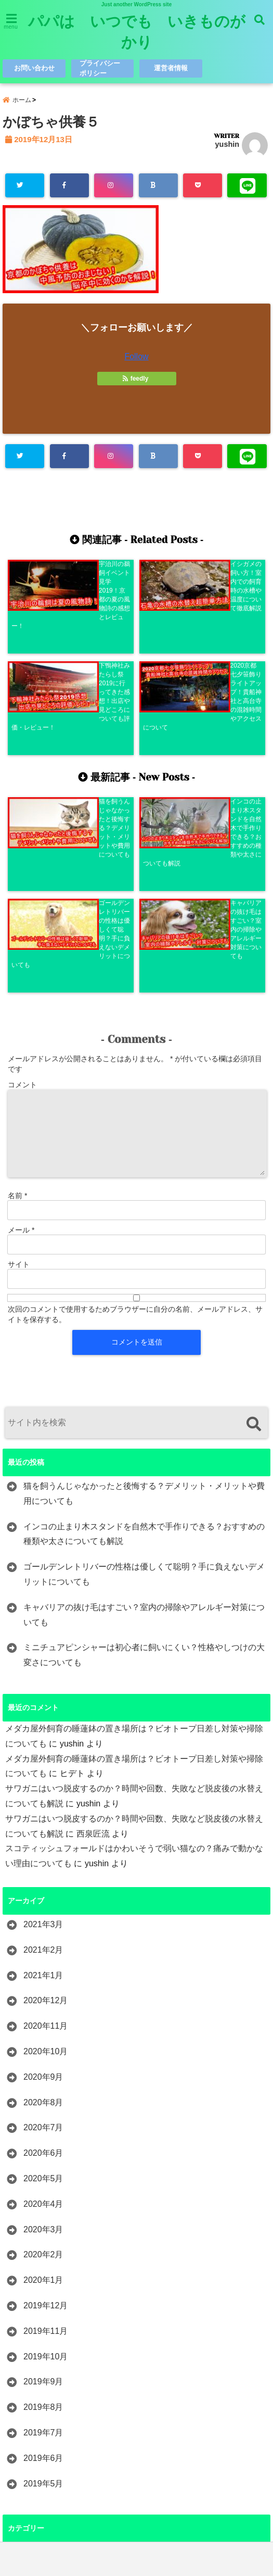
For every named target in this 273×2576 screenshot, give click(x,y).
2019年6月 (43, 2251)
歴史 (31, 2446)
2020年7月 (43, 1920)
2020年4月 (43, 1997)
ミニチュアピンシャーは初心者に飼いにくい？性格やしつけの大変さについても (144, 1448)
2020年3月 (43, 2022)
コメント (22, 878)
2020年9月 (43, 1870)
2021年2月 (43, 1743)
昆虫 (31, 2421)
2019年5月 (43, 2276)
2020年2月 (43, 2047)
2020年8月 (43, 1895)
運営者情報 (171, 68)
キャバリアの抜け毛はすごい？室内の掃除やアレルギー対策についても (144, 1408)
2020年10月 (45, 1844)
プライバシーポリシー (101, 68)
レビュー (40, 2396)
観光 (31, 2472)
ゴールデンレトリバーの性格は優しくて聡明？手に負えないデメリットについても (144, 1367)
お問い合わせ (34, 68)
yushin (227, 146)
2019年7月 (43, 2225)
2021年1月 (43, 1768)
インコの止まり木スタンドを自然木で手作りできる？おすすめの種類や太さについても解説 (144, 1327)
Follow (136, 358)
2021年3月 (43, 1717)
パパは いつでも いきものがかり (136, 31)
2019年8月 (43, 2200)
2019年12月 (45, 2098)
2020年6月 (43, 1946)
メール (21, 1023)
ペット (35, 2345)
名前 (17, 989)
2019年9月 (43, 2174)
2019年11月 (45, 2124)
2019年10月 (45, 2149)
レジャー (40, 2370)
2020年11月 (45, 1819)
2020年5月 (43, 1971)
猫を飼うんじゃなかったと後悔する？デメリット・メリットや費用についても (144, 1287)
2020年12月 (45, 1793)
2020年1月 (43, 2073)
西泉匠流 (93, 1627)
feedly (136, 380)
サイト (19, 1057)
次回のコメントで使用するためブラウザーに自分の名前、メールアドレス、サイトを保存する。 (135, 1107)
